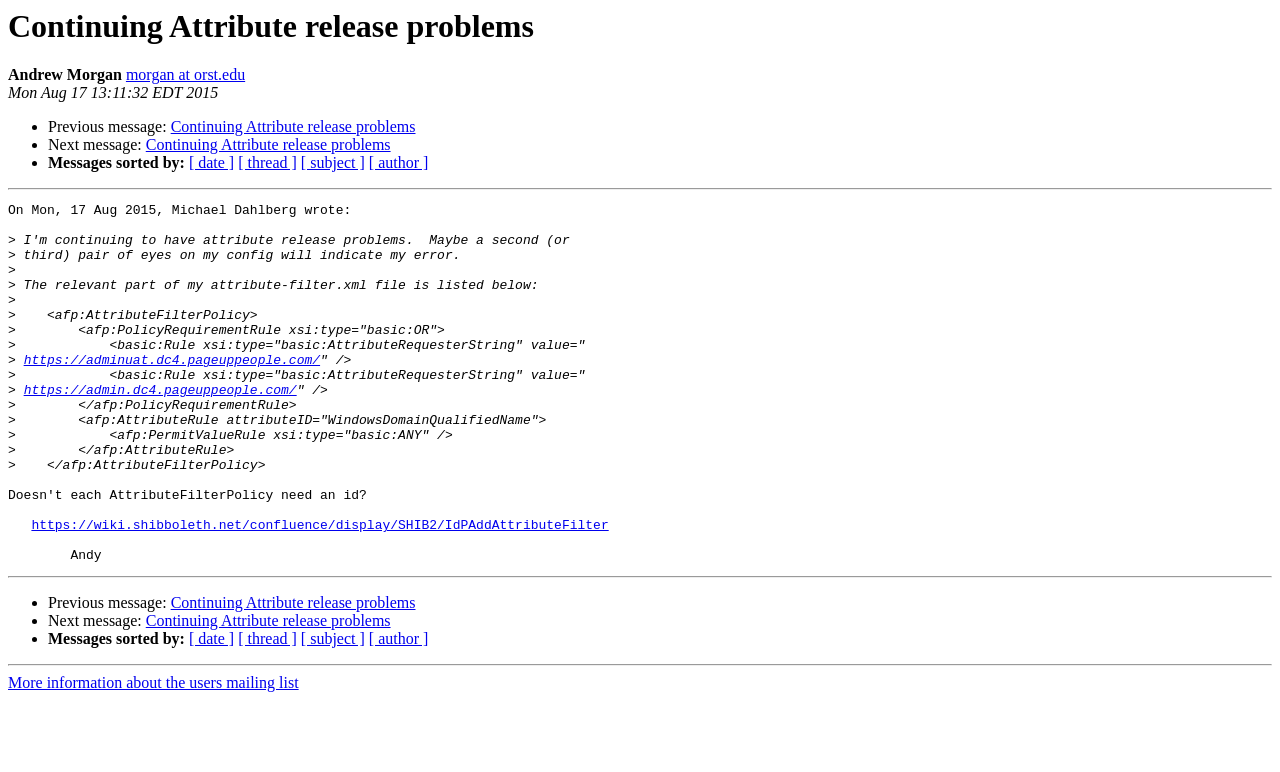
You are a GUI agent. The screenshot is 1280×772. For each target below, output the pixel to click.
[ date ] (211, 162)
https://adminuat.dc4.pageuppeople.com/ (172, 392)
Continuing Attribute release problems (293, 126)
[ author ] (399, 162)
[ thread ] (267, 162)
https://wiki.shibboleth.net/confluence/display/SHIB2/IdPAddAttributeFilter (319, 590)
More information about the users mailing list (153, 754)
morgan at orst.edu (185, 74)
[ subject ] (333, 162)
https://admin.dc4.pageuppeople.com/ (160, 428)
